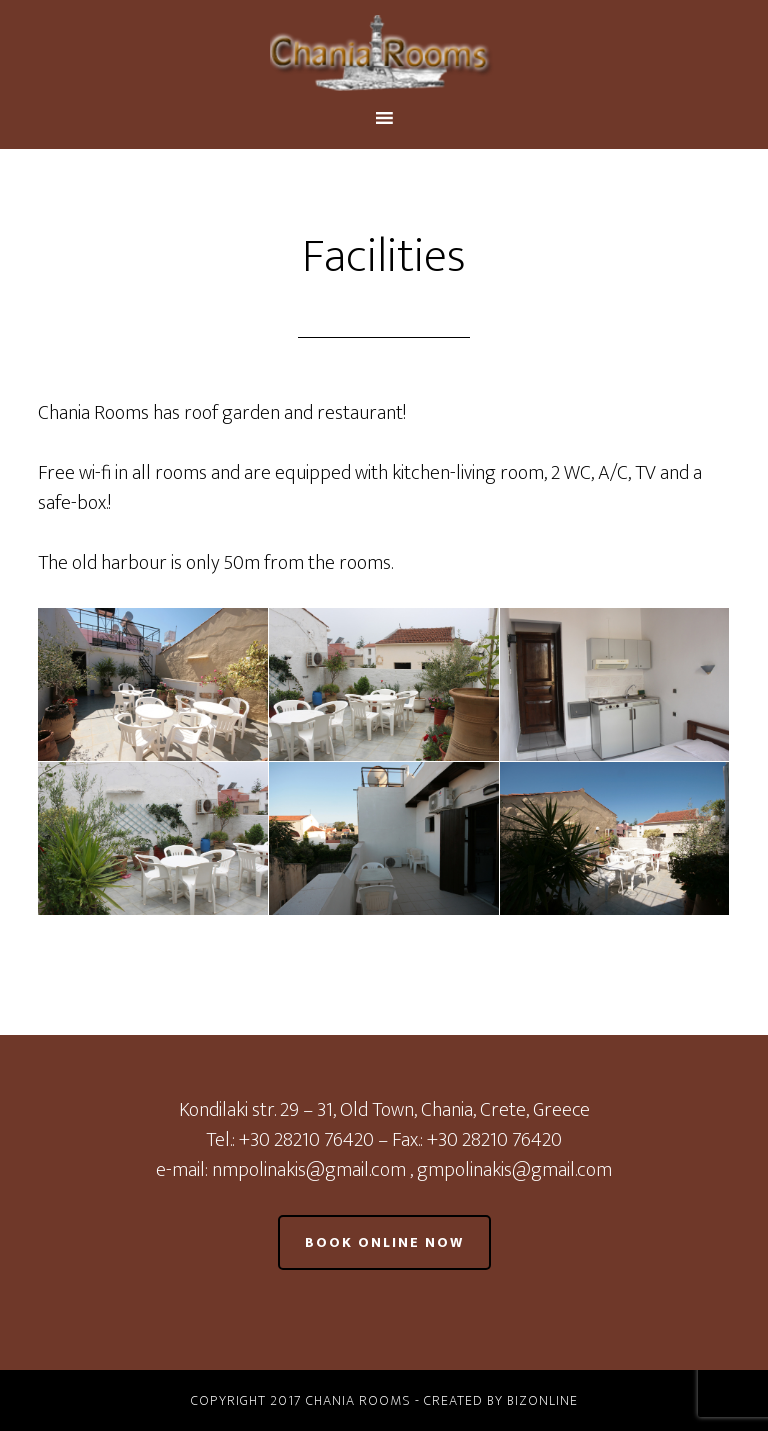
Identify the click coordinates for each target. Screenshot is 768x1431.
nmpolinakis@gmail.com (311, 1170)
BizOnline (542, 1400)
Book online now (384, 1242)
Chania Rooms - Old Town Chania (383, 53)
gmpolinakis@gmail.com (514, 1170)
